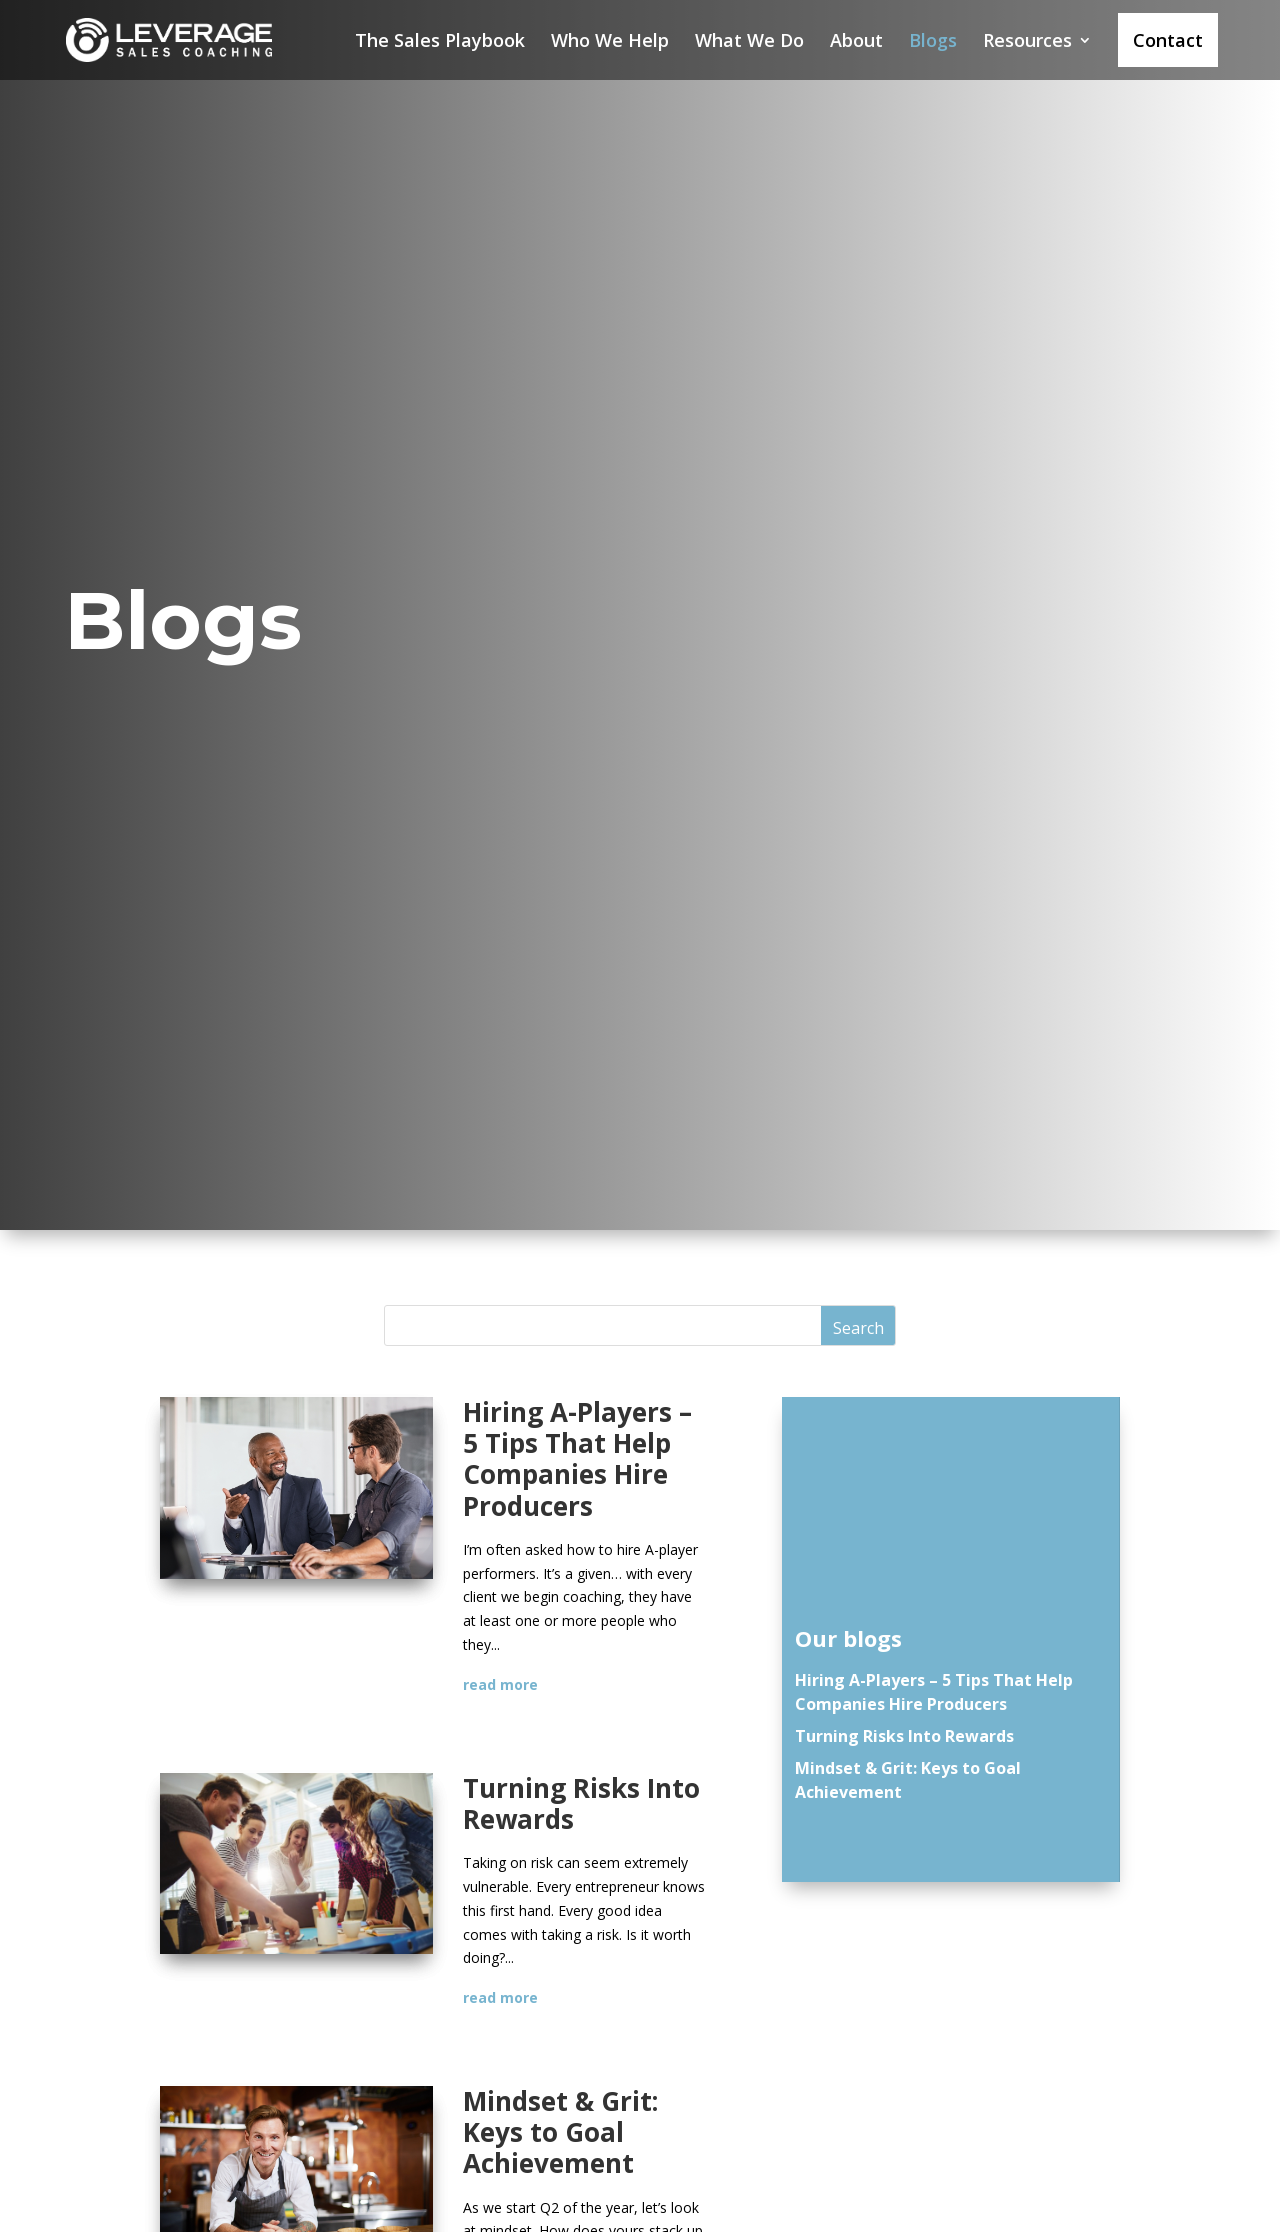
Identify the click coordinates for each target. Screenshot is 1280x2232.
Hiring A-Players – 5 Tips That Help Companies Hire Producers (577, 1459)
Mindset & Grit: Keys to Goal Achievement (560, 2132)
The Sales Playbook (440, 42)
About (856, 42)
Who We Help (610, 42)
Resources (1027, 42)
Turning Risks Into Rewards (581, 1803)
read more (500, 1684)
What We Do (749, 42)
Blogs (933, 42)
